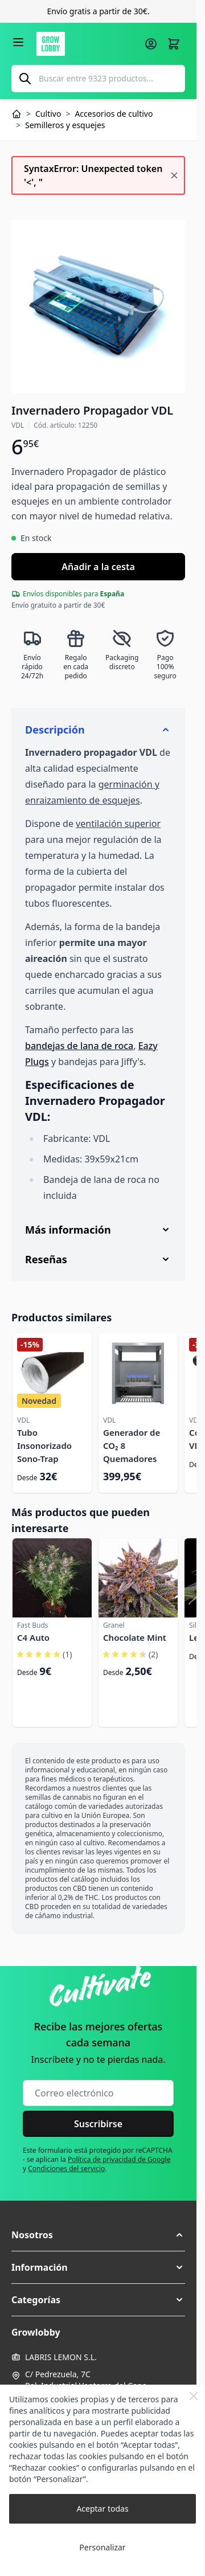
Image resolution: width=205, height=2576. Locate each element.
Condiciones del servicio (66, 2168)
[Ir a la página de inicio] (86, 44)
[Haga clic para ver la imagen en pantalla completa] (98, 307)
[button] (98, 2235)
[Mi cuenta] (151, 44)
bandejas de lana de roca (79, 1045)
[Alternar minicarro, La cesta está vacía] (174, 44)
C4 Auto (33, 1637)
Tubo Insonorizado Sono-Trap (44, 1445)
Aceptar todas (102, 2508)
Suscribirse (98, 2124)
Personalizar (102, 2547)
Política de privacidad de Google (119, 2159)
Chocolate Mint (134, 1637)
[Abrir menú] (18, 42)
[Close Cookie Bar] (193, 2396)
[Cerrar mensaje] (174, 175)
